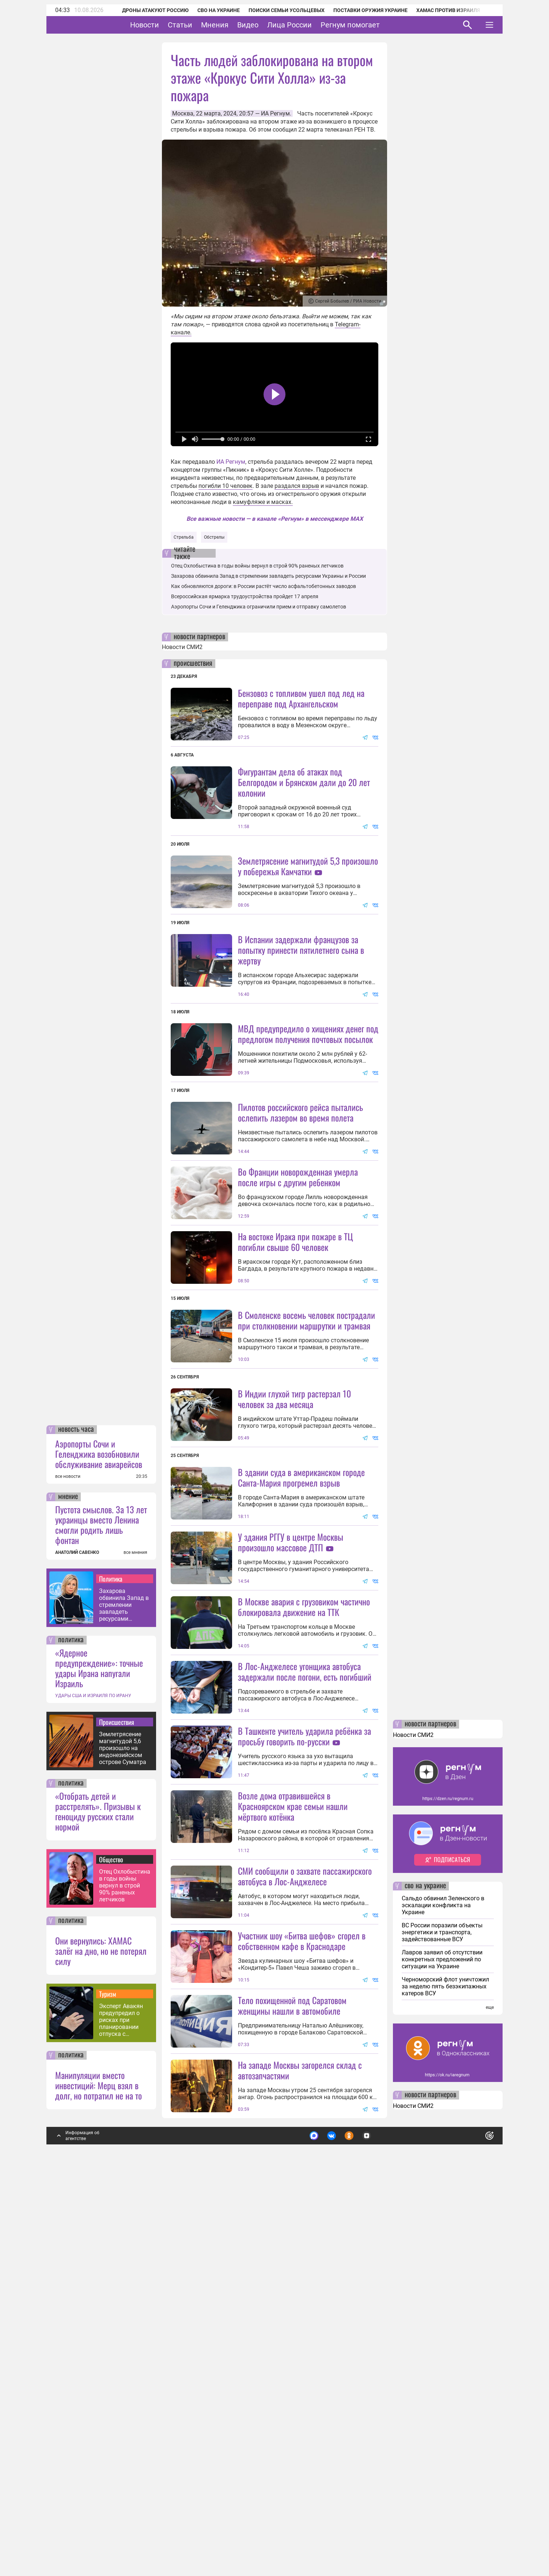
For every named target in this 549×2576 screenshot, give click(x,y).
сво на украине (425, 2276)
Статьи (202, 24)
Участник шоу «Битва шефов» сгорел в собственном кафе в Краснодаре (302, 2266)
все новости (67, 1866)
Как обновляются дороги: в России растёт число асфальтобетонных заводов (263, 586)
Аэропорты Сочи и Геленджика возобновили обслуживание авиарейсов (98, 1844)
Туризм (107, 2384)
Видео (270, 24)
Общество (111, 2249)
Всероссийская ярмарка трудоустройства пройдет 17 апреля (244, 596)
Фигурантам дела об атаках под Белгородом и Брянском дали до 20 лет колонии (304, 782)
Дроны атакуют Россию (145, 10)
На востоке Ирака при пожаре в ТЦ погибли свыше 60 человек (295, 1372)
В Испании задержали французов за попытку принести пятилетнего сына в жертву (301, 1015)
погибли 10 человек (225, 485)
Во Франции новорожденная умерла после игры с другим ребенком (298, 1307)
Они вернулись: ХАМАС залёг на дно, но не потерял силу (101, 2341)
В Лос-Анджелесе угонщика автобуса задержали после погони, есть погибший (304, 1931)
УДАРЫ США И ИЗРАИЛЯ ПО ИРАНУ (93, 2086)
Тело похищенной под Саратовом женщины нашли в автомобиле (292, 2396)
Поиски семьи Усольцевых (277, 10)
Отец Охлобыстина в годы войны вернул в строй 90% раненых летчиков (124, 2275)
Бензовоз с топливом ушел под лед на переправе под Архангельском (301, 698)
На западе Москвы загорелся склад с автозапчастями (300, 2460)
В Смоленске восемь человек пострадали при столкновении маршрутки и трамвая (306, 1450)
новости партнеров (199, 637)
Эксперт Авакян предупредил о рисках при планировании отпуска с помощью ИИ (121, 2410)
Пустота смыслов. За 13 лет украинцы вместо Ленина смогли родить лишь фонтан (101, 1914)
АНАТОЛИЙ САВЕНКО (77, 1942)
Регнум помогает (372, 24)
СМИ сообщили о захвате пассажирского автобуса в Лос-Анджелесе (305, 2201)
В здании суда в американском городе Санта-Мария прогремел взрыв (301, 1672)
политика (71, 2030)
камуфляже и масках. (263, 501)
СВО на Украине (209, 10)
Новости (167, 24)
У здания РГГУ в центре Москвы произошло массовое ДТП (290, 1737)
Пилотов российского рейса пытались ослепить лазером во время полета (300, 1177)
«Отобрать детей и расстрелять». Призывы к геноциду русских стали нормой (98, 2201)
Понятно (473, 2522)
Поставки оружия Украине (360, 10)
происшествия (193, 663)
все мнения (135, 1942)
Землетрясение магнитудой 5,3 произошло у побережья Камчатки (308, 866)
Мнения (237, 24)
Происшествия (116, 2112)
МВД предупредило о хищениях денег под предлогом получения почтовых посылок (308, 1099)
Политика (110, 1969)
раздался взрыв (296, 485)
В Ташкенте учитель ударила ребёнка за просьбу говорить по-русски (304, 1996)
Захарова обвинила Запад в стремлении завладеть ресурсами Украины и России (124, 1995)
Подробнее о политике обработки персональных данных (380, 2523)
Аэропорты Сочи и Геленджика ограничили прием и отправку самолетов (258, 607)
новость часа (76, 1820)
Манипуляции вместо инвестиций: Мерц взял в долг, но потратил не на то (98, 2475)
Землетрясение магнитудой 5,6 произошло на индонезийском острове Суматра (122, 2138)
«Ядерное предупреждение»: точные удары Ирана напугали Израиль (99, 2058)
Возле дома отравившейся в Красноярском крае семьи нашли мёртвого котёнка (293, 2131)
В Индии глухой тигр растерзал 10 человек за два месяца (294, 1594)
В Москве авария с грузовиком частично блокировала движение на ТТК (304, 1867)
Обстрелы (214, 537)
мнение (68, 1887)
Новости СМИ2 (182, 647)
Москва (182, 113)
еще (490, 2397)
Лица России (312, 24)
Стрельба (184, 537)
